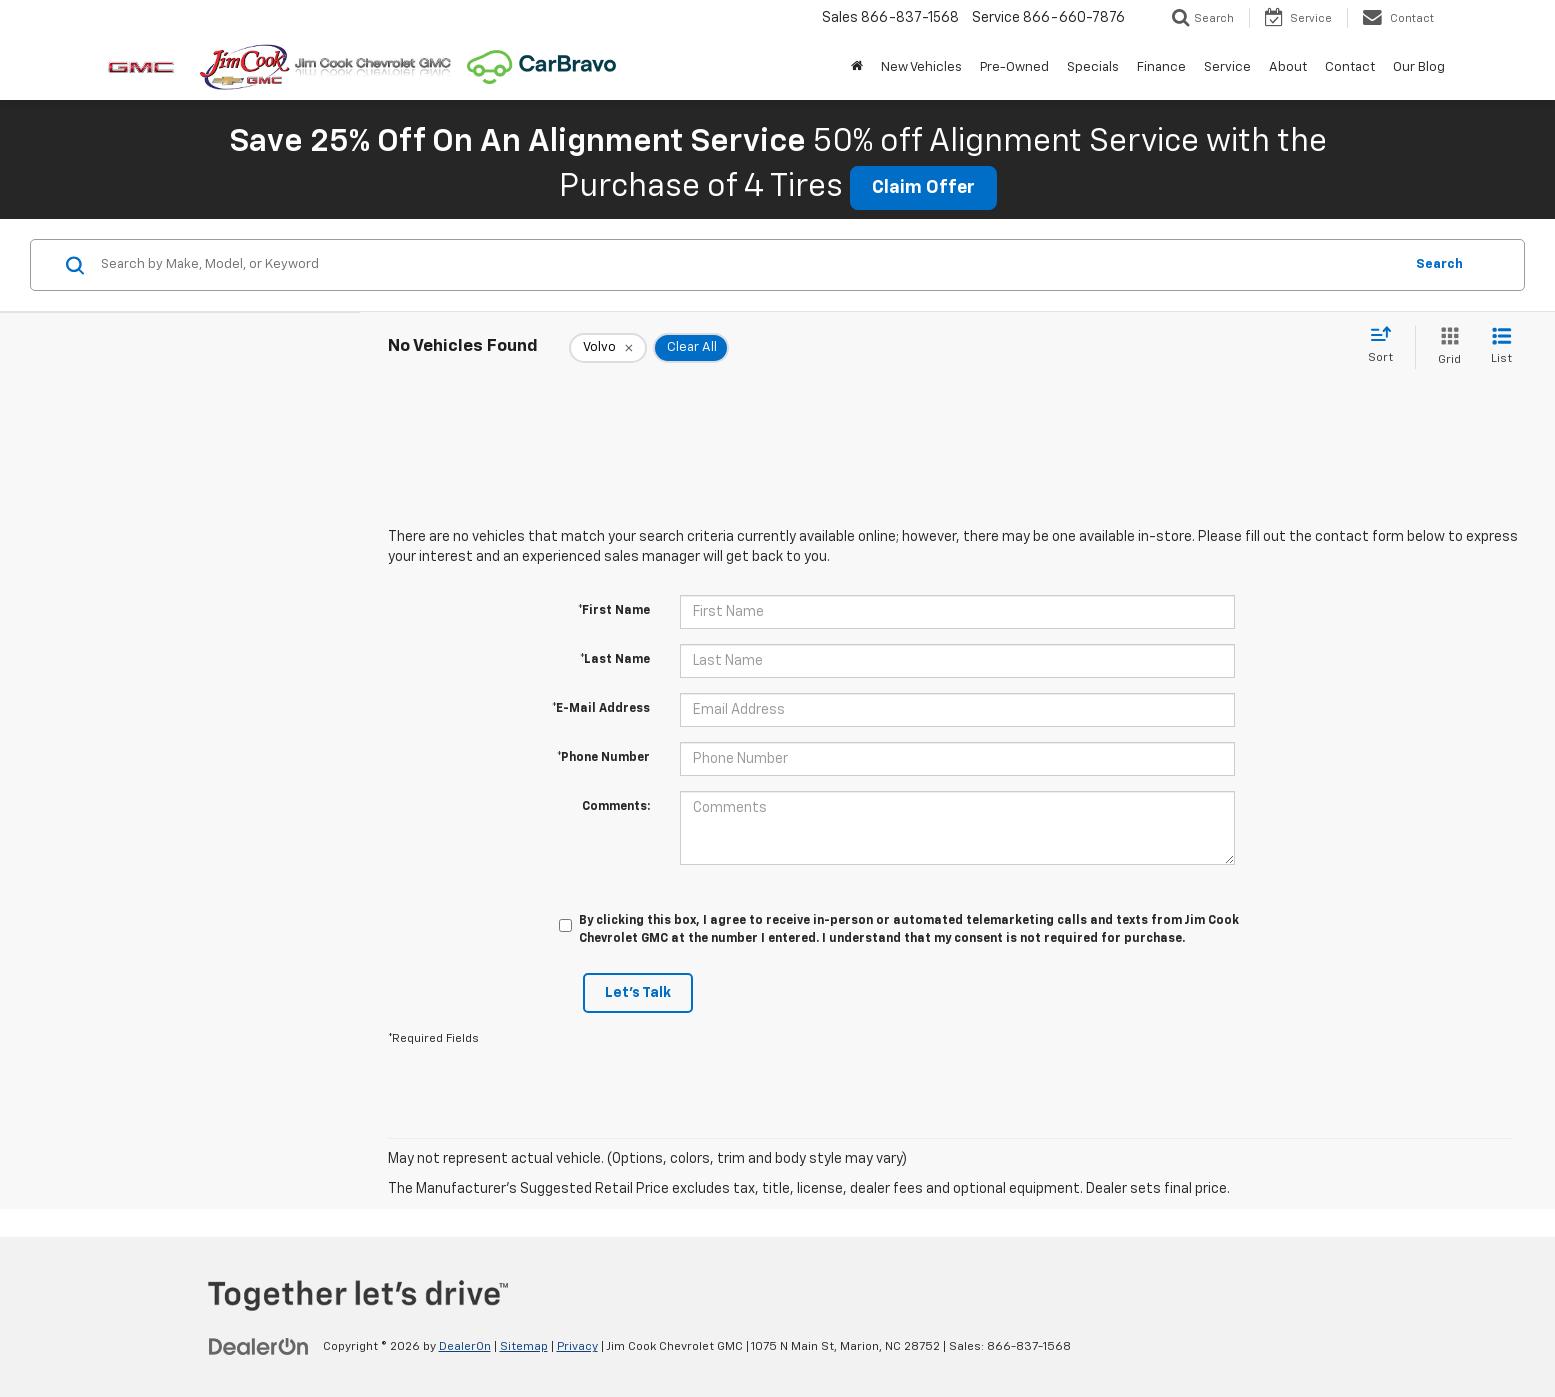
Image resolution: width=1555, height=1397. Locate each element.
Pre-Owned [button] (1014, 67)
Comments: (616, 807)
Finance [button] (1161, 67)
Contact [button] (1350, 67)
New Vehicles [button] (921, 67)
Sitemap (524, 1347)
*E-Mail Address (601, 709)
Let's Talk (638, 993)
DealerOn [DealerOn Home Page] (465, 1347)
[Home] (857, 68)
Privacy (577, 1347)
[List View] (1501, 347)
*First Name (614, 611)
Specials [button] (1093, 67)
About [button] (1288, 67)
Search (1439, 264)
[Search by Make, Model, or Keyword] (749, 265)
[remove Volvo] (608, 348)
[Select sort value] (1386, 346)
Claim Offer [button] (923, 188)
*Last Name (615, 660)
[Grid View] (1445, 347)
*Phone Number (603, 758)
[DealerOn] (259, 1346)
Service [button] (1227, 67)
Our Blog (1419, 67)
